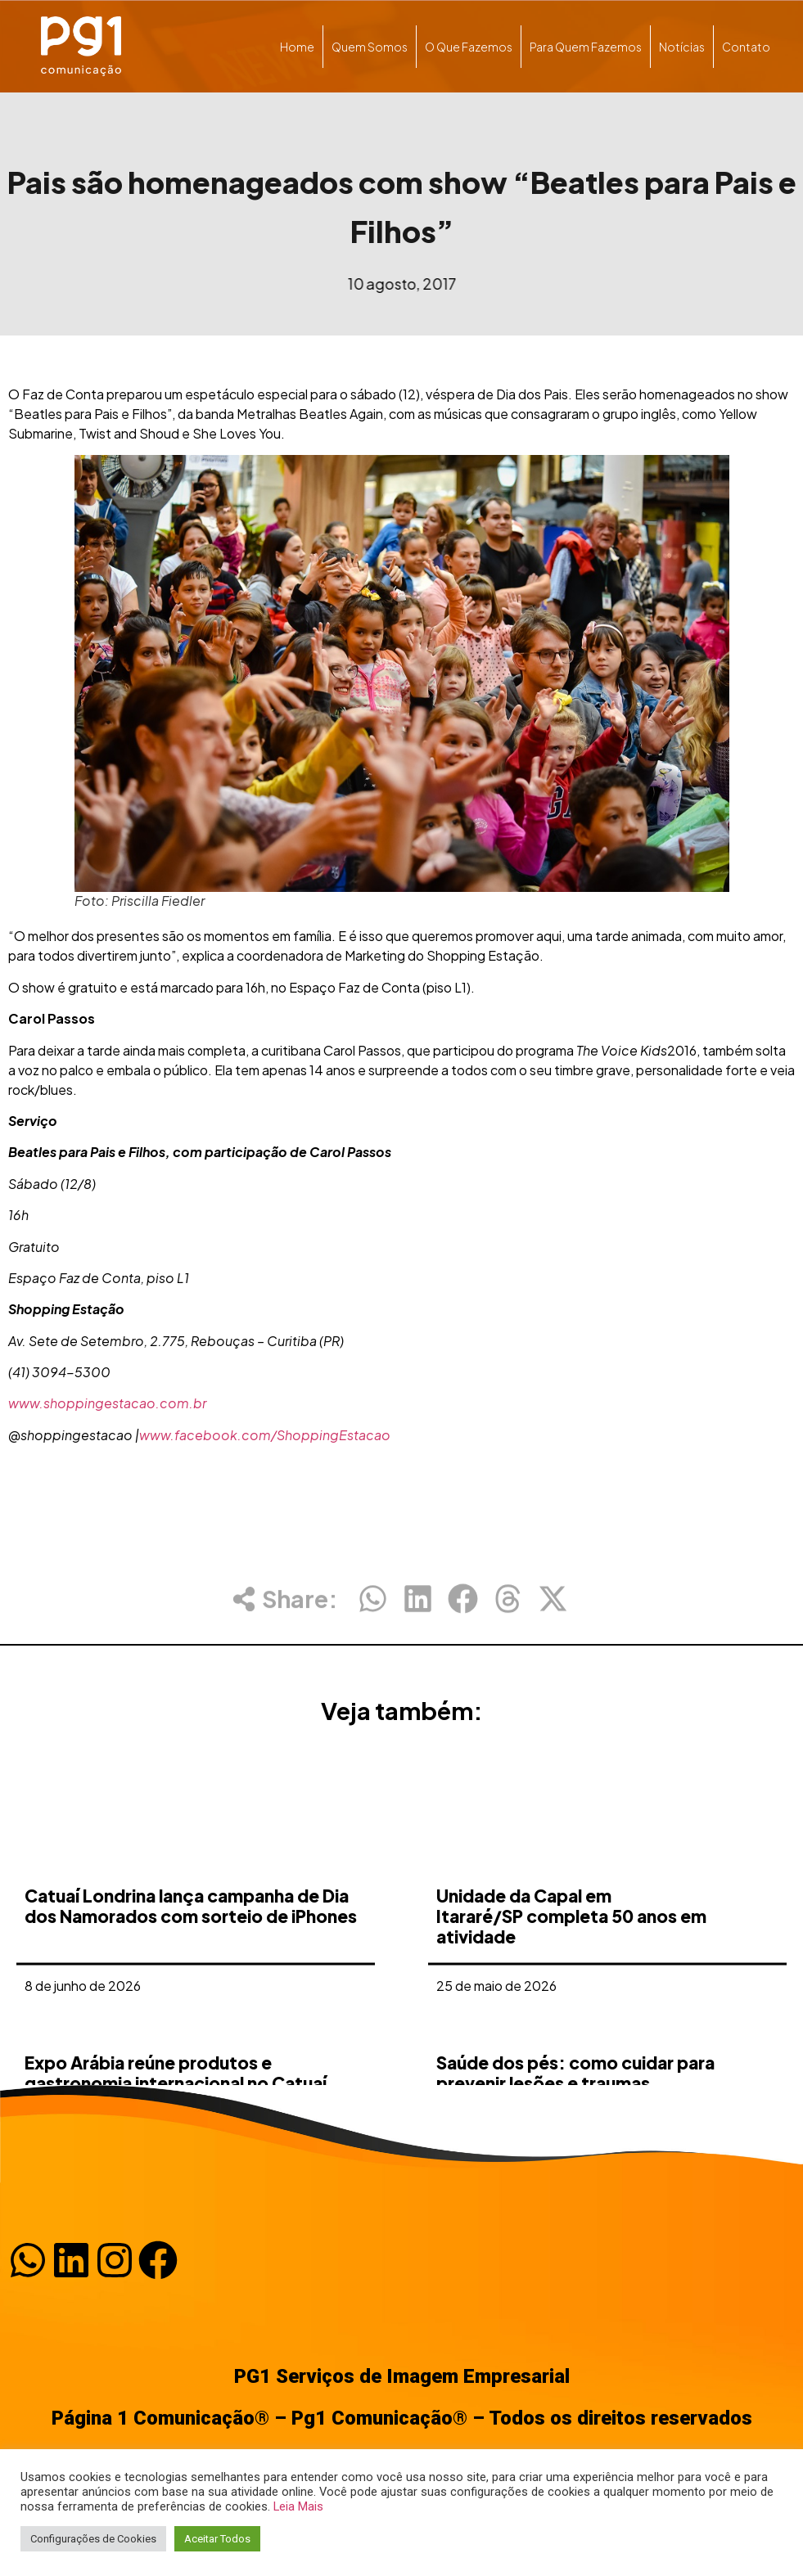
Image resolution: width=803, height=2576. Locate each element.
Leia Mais (298, 2506)
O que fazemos (468, 46)
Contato (746, 46)
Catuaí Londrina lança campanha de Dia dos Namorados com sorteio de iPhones (191, 2027)
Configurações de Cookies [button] (93, 2539)
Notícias (682, 46)
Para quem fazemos (586, 46)
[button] (372, 1612)
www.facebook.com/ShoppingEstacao (264, 1434)
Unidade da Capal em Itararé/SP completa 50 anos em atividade (571, 2037)
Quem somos (370, 46)
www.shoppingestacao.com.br (107, 1403)
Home (297, 46)
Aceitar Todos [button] (217, 2539)
